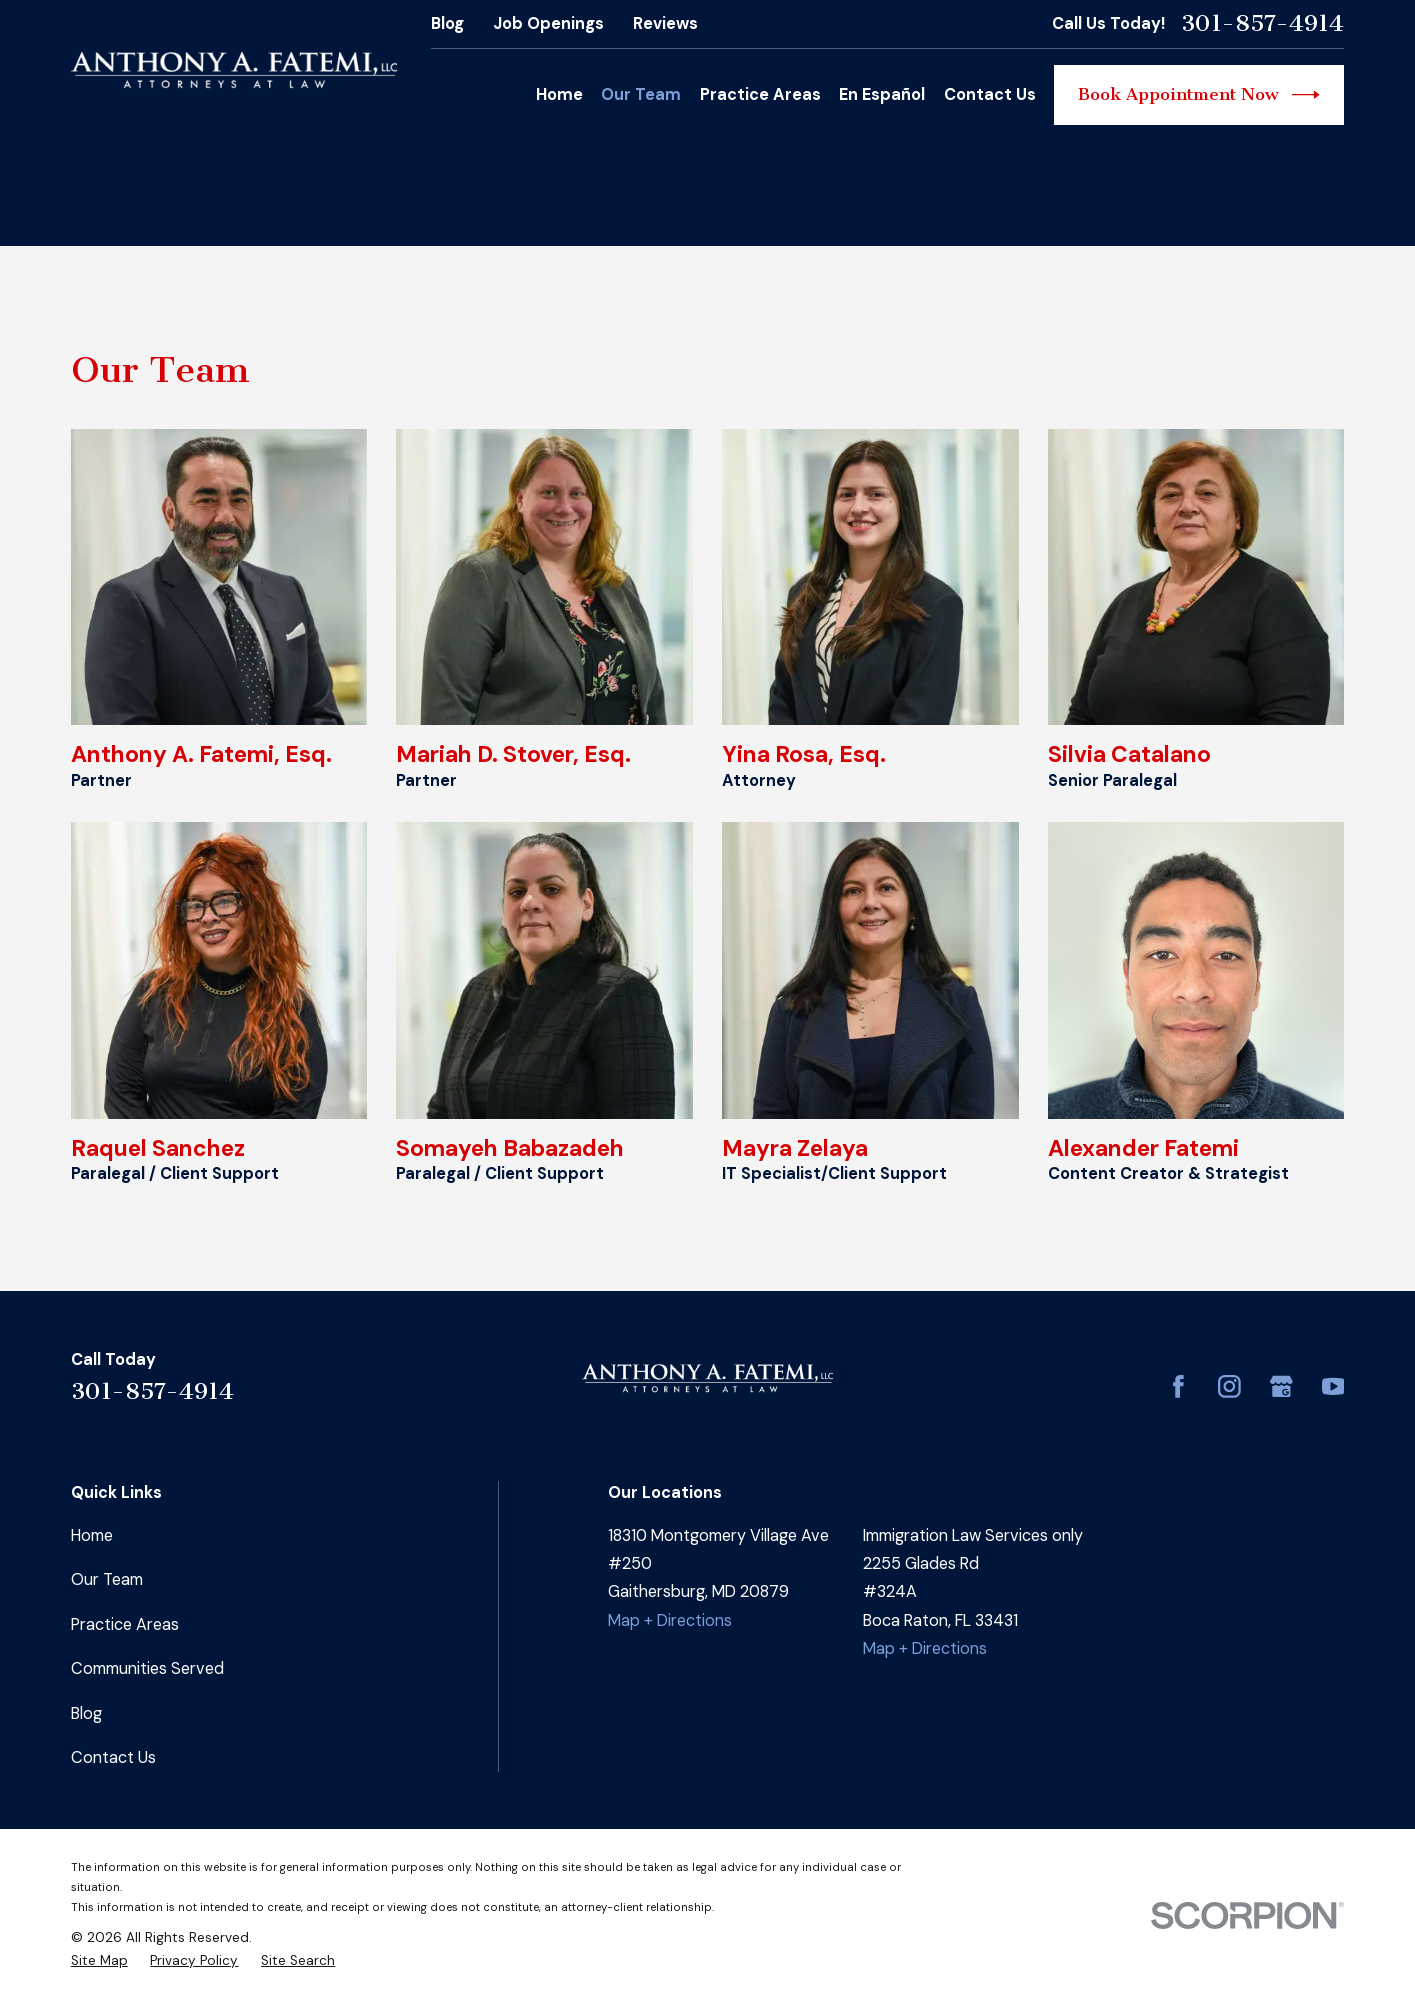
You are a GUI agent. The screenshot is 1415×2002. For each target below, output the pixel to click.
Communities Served (147, 1668)
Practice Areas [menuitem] (760, 94)
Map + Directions (670, 1620)
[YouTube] (1333, 1386)
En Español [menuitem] (882, 94)
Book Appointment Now (1199, 95)
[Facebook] (1178, 1386)
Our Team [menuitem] (641, 94)
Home (92, 1535)
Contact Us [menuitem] (990, 94)
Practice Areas (125, 1624)
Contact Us (113, 1757)
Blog (447, 23)
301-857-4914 (1262, 24)
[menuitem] (99, 1961)
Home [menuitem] (559, 94)
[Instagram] (1229, 1386)
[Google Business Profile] (1281, 1386)
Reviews (665, 23)
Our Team (107, 1579)
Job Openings (548, 23)
